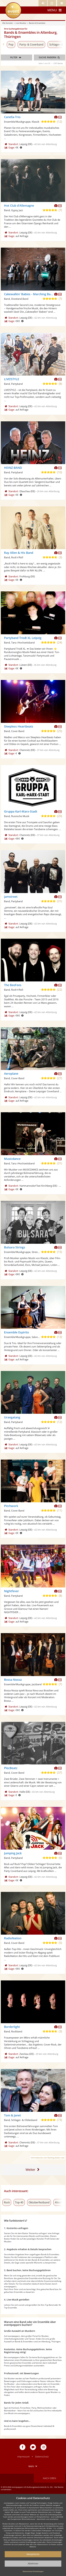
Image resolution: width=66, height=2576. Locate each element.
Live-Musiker (21, 23)
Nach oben (49, 2478)
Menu (54, 10)
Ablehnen (33, 2563)
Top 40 (19, 2202)
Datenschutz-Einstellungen (33, 2571)
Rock (7, 2202)
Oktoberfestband (39, 2202)
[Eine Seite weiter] (33, 2169)
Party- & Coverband (31, 44)
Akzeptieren (33, 2554)
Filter (16, 57)
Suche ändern (49, 57)
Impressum (23, 2456)
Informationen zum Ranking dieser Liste (47, 2157)
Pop (11, 44)
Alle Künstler (7, 23)
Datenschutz (42, 2456)
